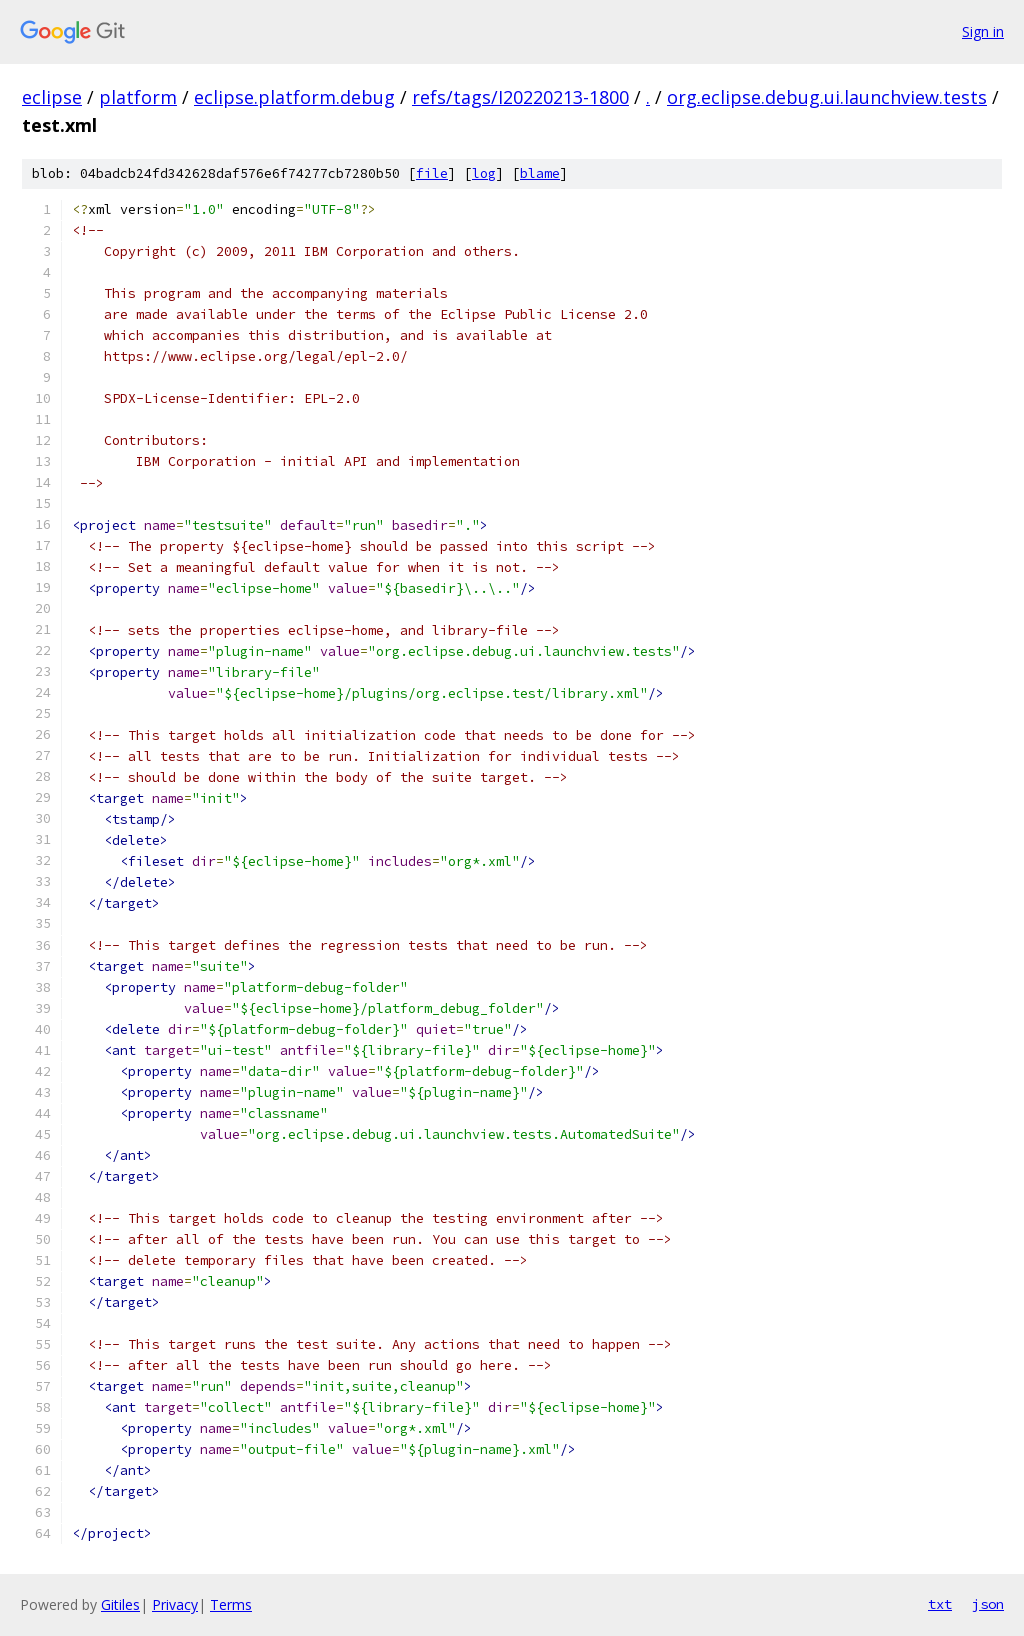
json (988, 1604)
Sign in (983, 31)
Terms (231, 1604)
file (432, 173)
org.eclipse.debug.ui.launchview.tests (827, 97)
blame (540, 173)
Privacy (175, 1604)
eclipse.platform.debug (294, 97)
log (484, 173)
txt (940, 1604)
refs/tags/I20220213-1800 (520, 97)
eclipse (52, 97)
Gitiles (120, 1604)
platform (138, 97)
